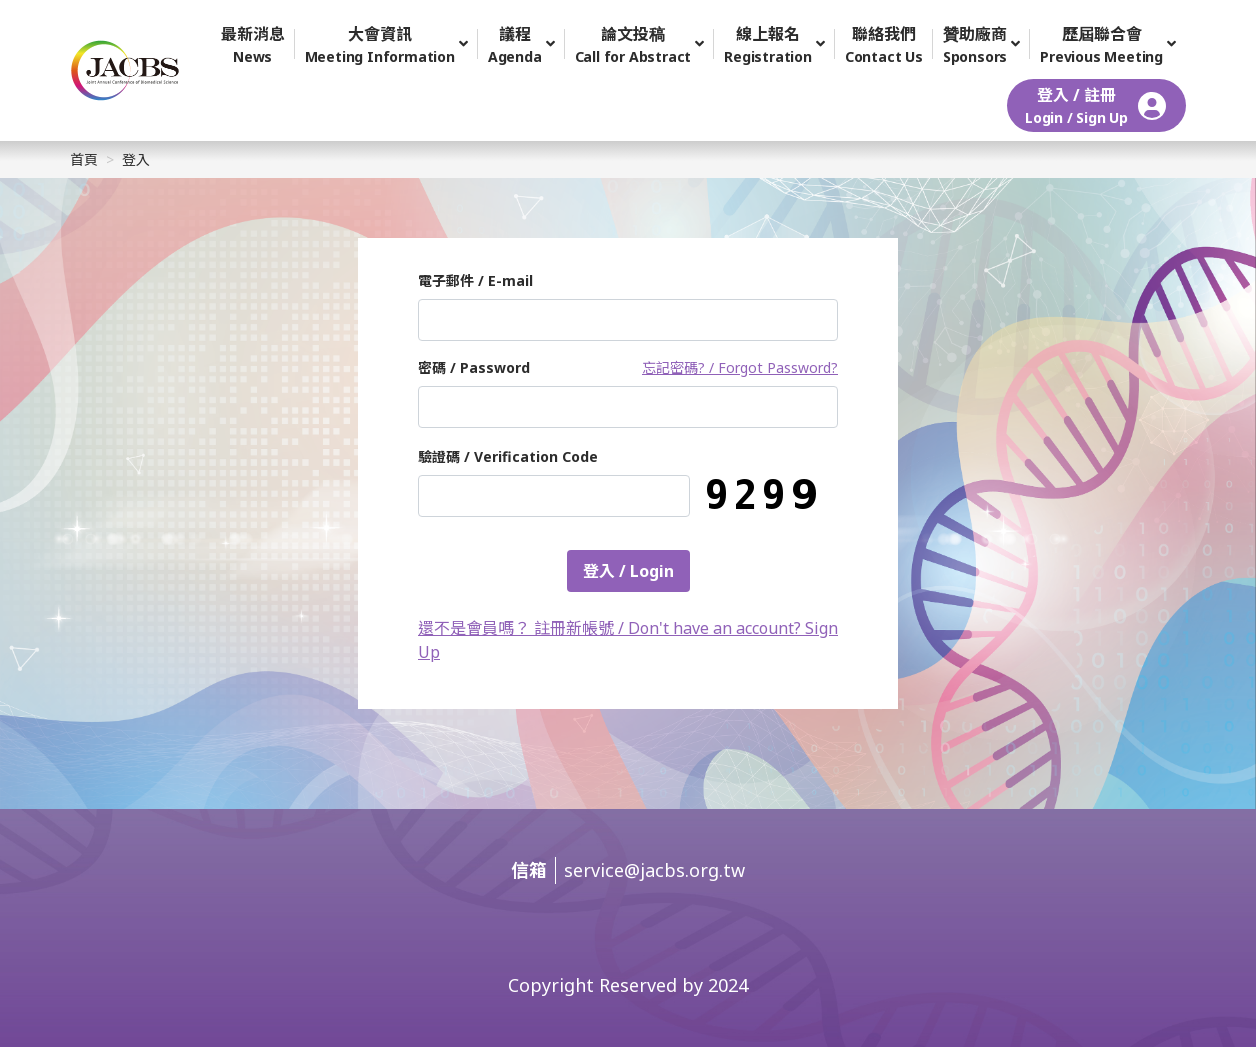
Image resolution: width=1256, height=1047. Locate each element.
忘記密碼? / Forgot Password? (740, 367)
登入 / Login (628, 571)
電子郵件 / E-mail (475, 280)
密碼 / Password (474, 367)
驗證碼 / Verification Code (508, 456)
